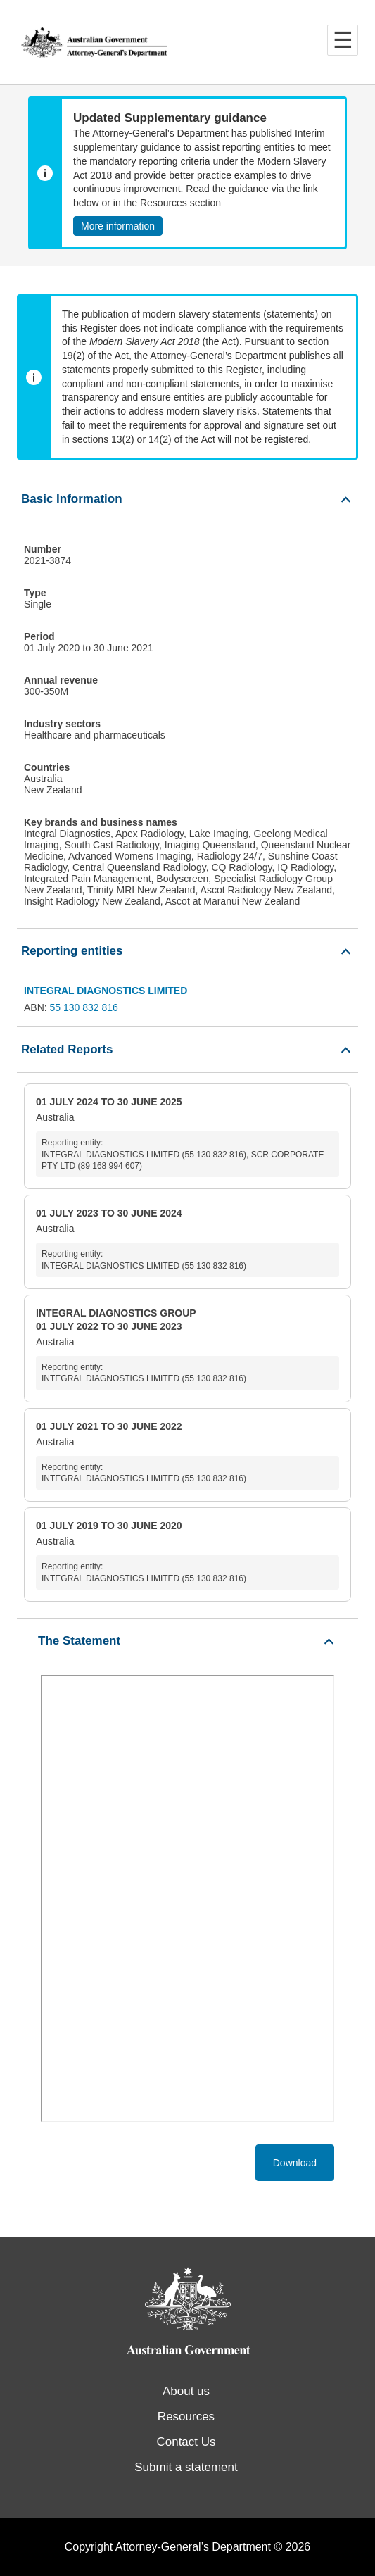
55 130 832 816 (84, 1007)
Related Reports (67, 1049)
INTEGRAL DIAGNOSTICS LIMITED (105, 990)
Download (295, 2162)
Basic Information (71, 498)
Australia (187, 1136)
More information (118, 226)
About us (186, 2391)
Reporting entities (72, 950)
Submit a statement (185, 2467)
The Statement (79, 1640)
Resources (186, 2416)
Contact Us (185, 2442)
